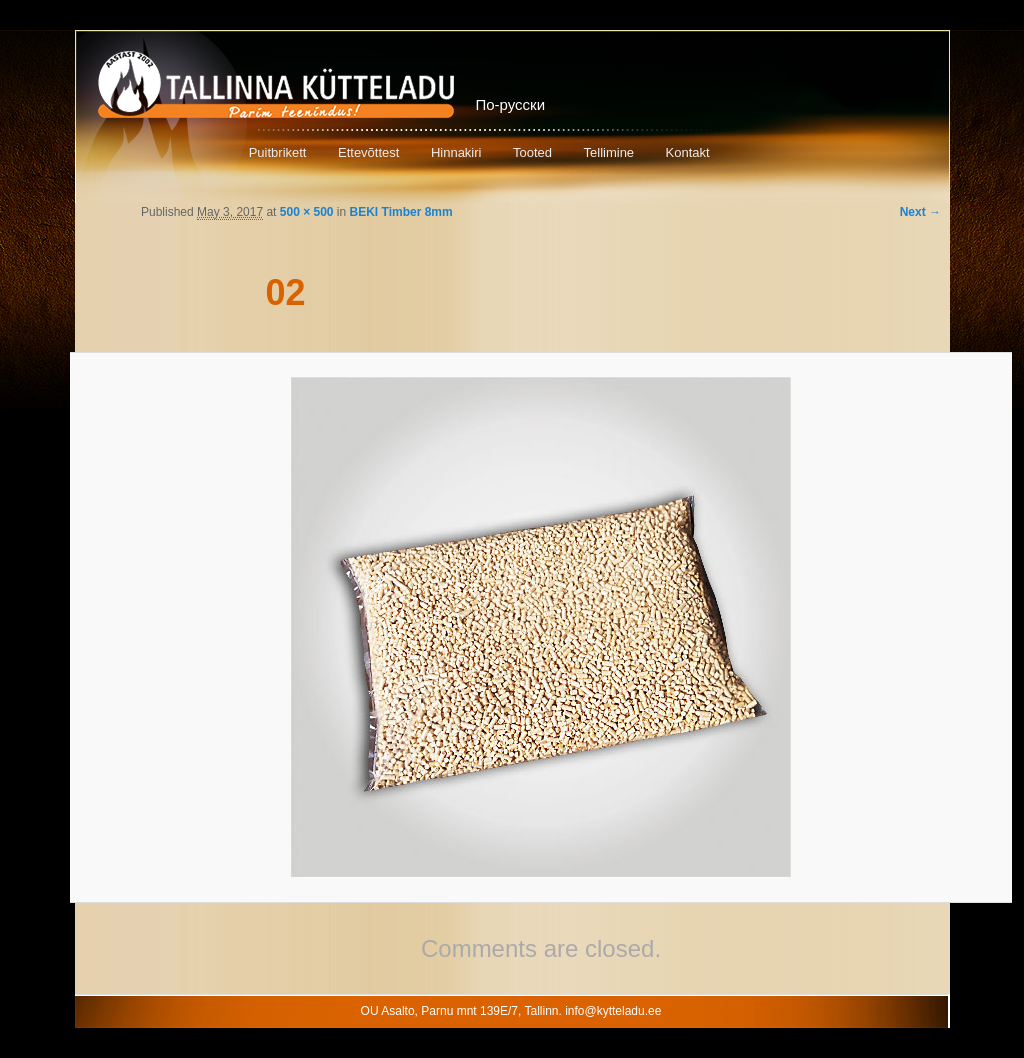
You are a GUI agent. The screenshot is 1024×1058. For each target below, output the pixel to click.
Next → (920, 212)
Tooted (532, 152)
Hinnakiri (456, 152)
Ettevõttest (368, 152)
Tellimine (609, 152)
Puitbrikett (278, 152)
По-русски (511, 104)
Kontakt (688, 152)
